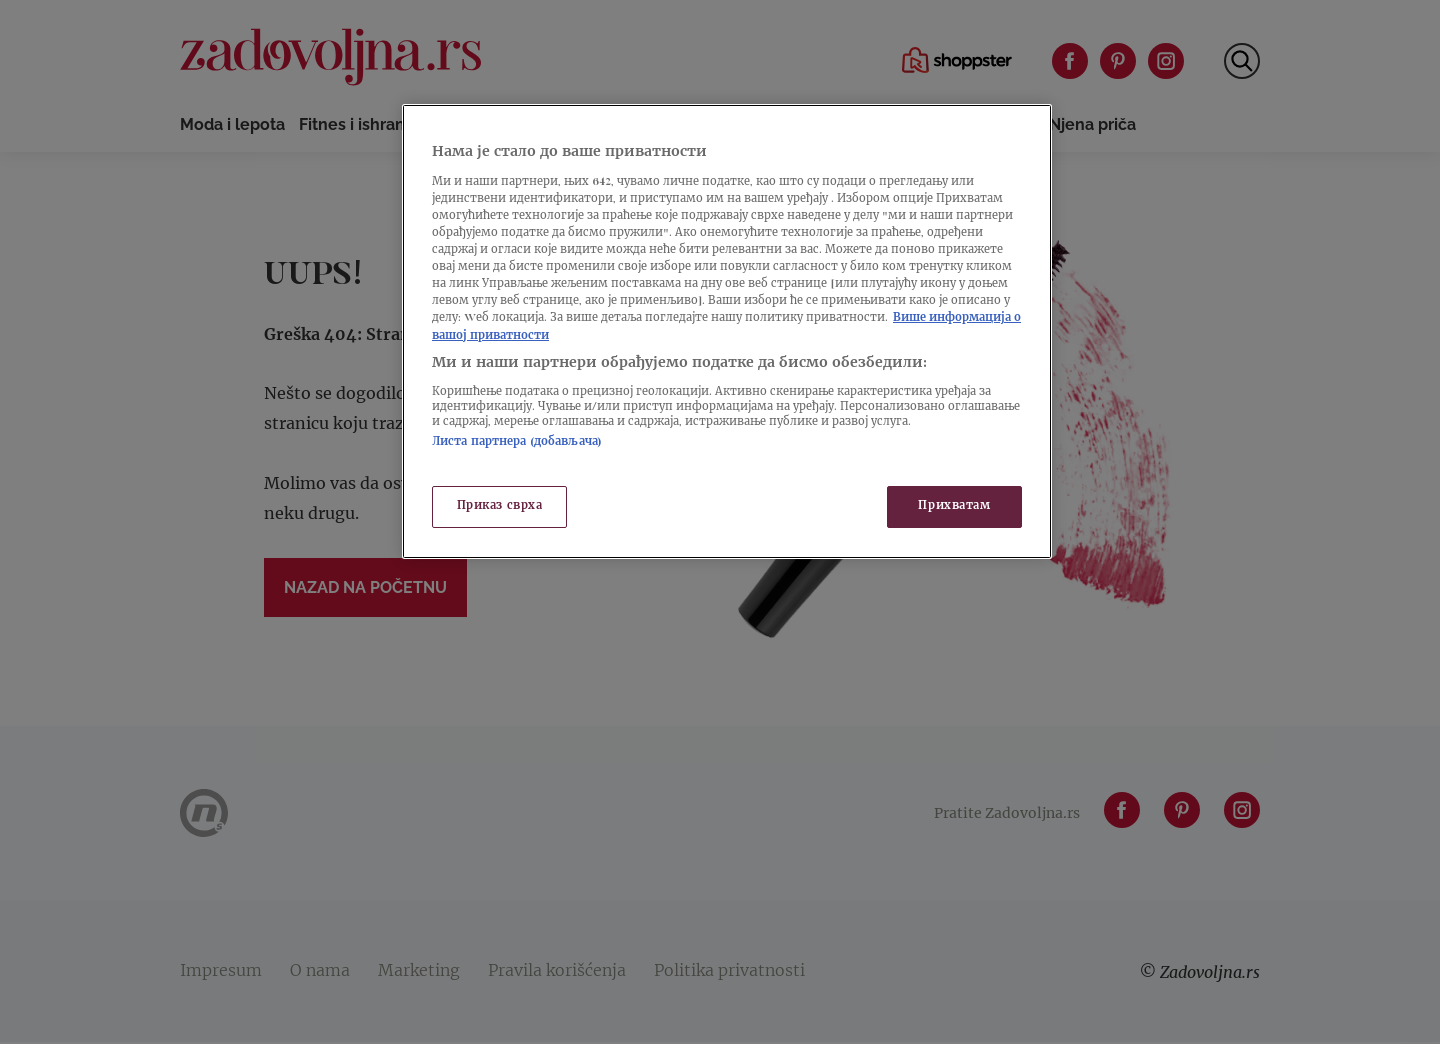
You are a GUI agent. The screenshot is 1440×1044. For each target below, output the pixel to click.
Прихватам (954, 506)
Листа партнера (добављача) (517, 442)
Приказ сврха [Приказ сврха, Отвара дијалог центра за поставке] (500, 506)
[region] (727, 331)
